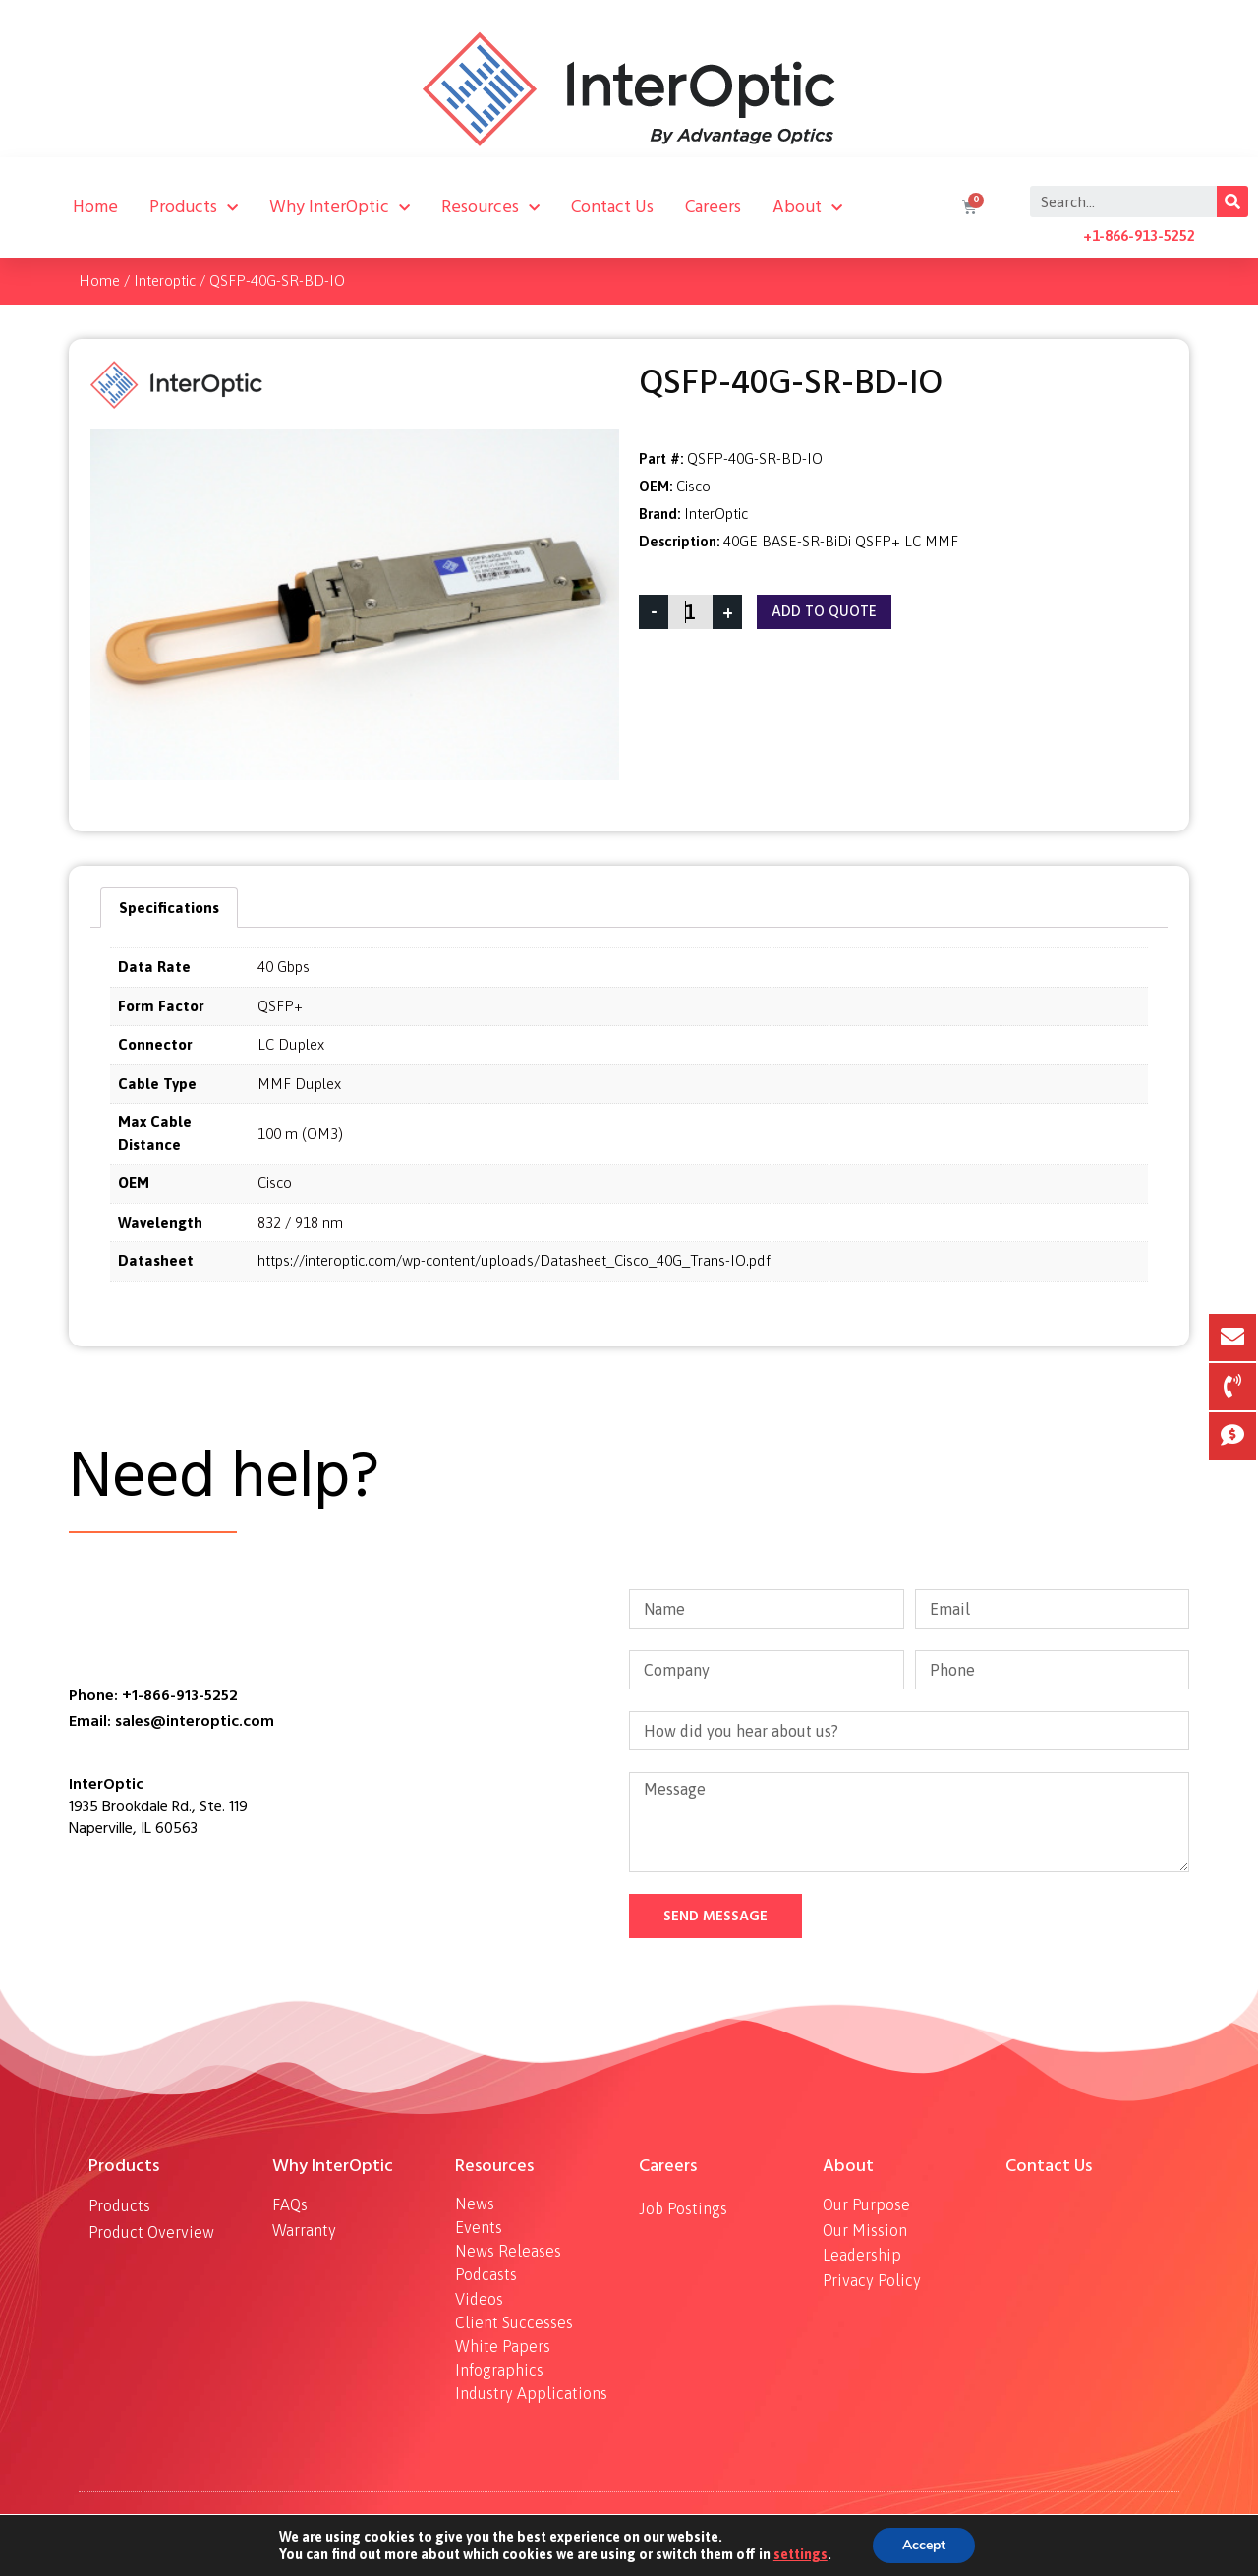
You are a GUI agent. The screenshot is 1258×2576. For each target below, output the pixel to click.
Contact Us (612, 207)
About (807, 207)
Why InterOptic (339, 207)
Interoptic (165, 280)
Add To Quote (824, 611)
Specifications (169, 907)
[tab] (169, 907)
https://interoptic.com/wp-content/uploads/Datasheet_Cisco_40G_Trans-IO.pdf (514, 1260)
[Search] (1232, 201)
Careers (713, 207)
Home (95, 207)
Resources (490, 207)
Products (193, 207)
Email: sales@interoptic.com (171, 1721)
